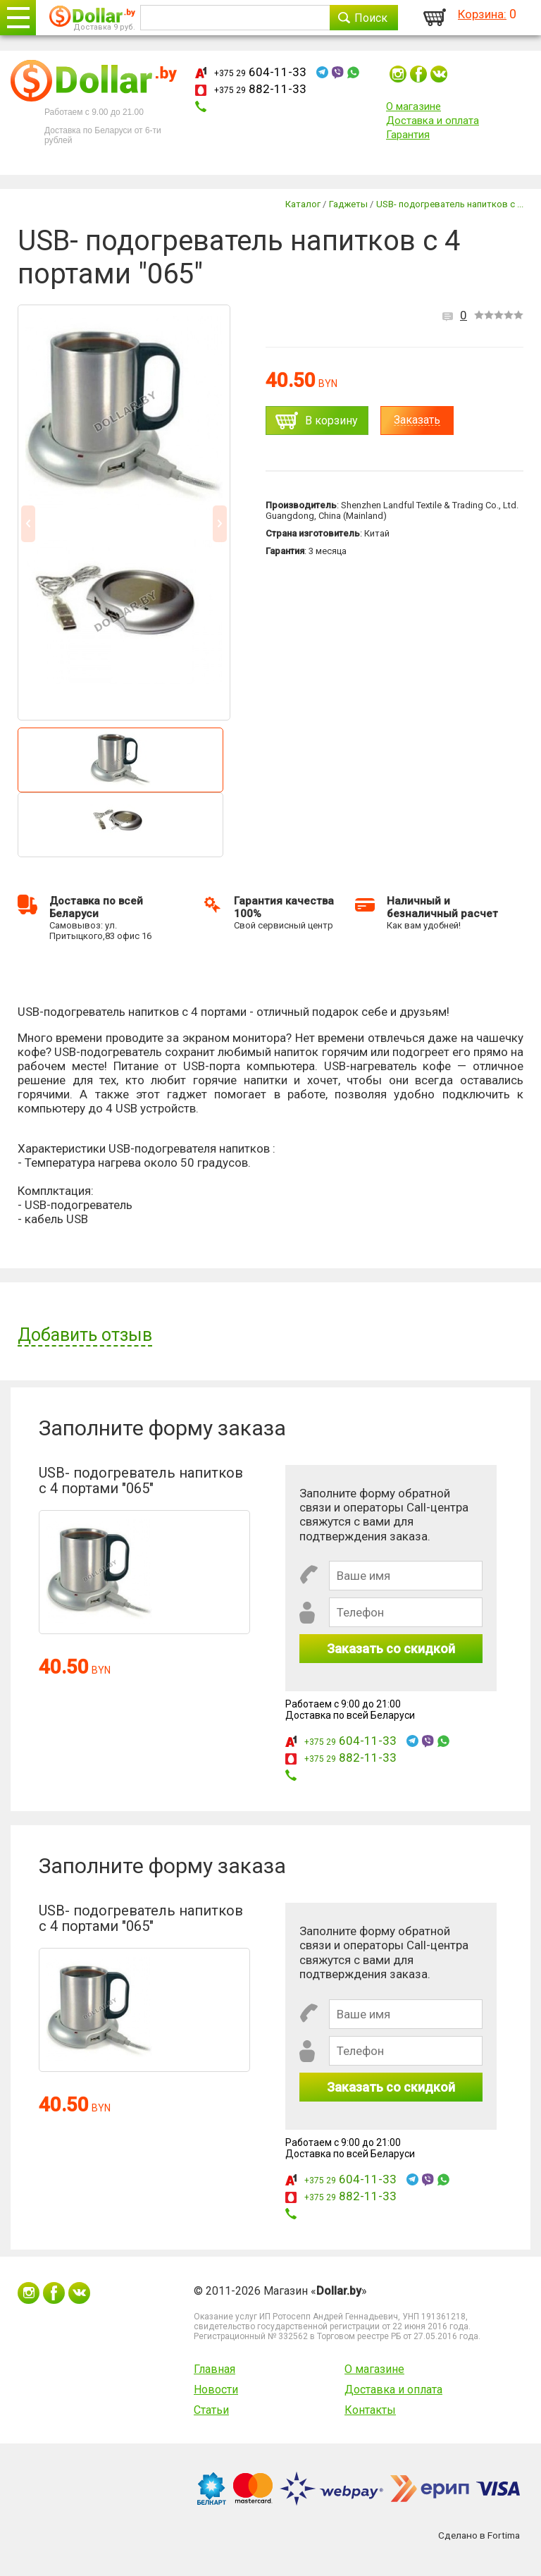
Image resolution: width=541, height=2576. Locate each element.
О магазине (413, 106)
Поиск (370, 18)
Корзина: (482, 14)
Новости (216, 2389)
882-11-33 (260, 89)
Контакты (370, 2410)
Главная (214, 2369)
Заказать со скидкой (391, 1648)
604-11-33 (260, 72)
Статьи (211, 2410)
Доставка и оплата (432, 120)
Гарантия (408, 134)
